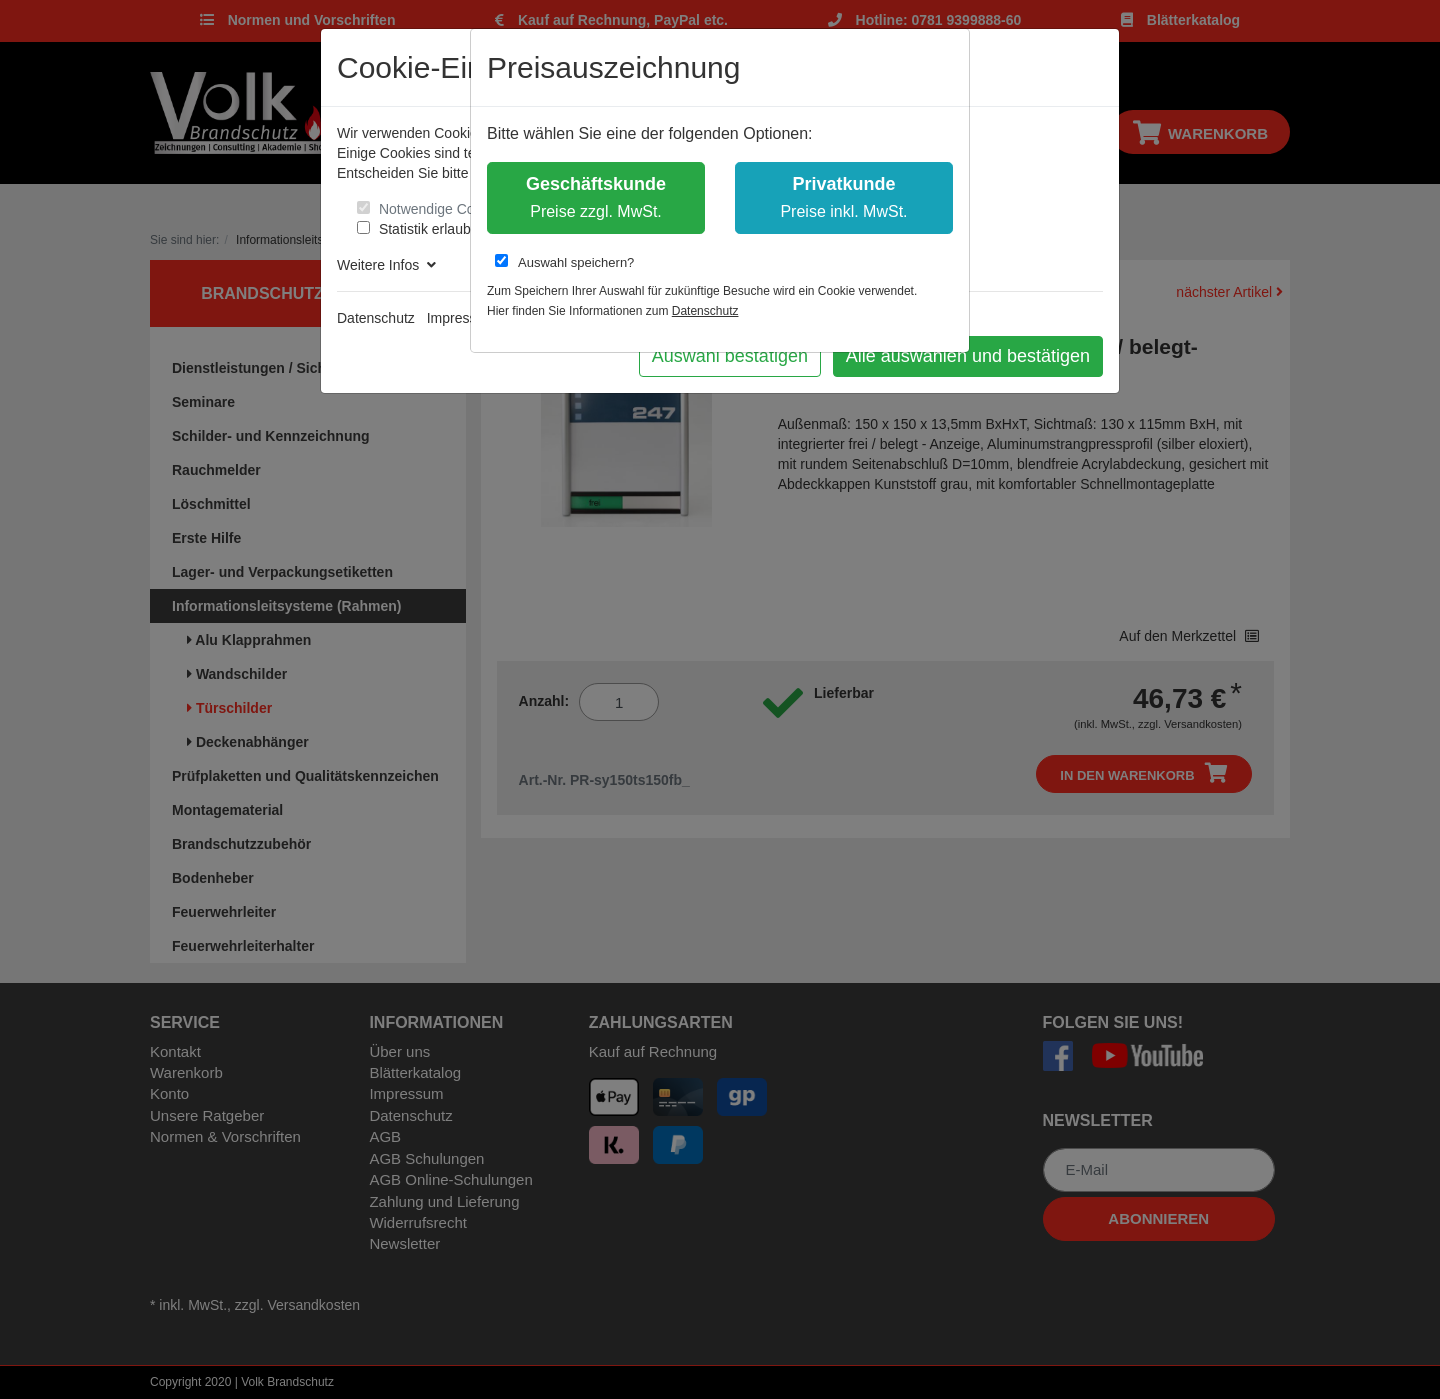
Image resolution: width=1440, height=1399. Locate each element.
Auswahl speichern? (564, 262)
